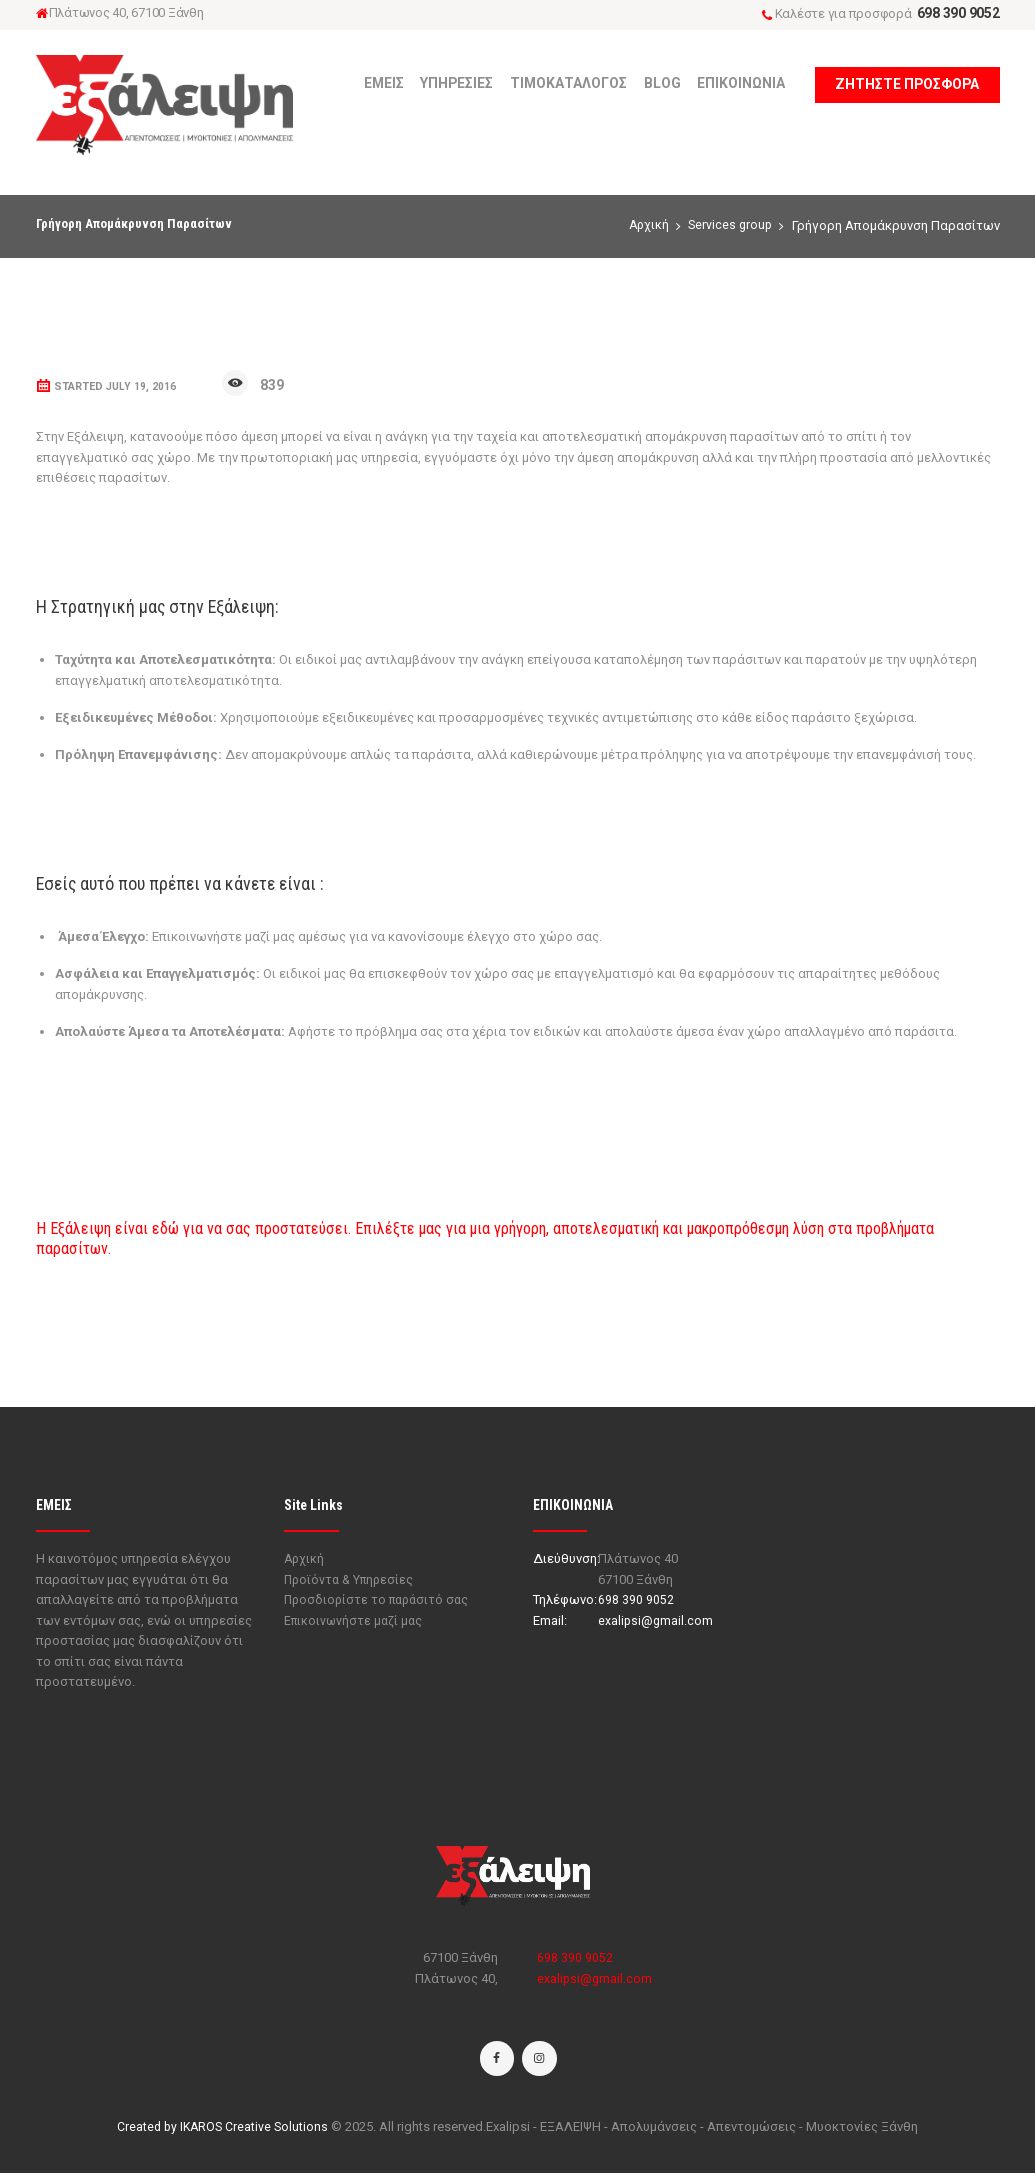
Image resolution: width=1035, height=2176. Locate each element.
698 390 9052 (958, 13)
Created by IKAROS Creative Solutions (222, 2129)
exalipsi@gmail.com (656, 1620)
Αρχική (645, 225)
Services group (728, 225)
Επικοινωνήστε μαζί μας (355, 1620)
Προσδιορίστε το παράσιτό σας (380, 1599)
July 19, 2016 (141, 386)
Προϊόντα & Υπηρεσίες (352, 1579)
